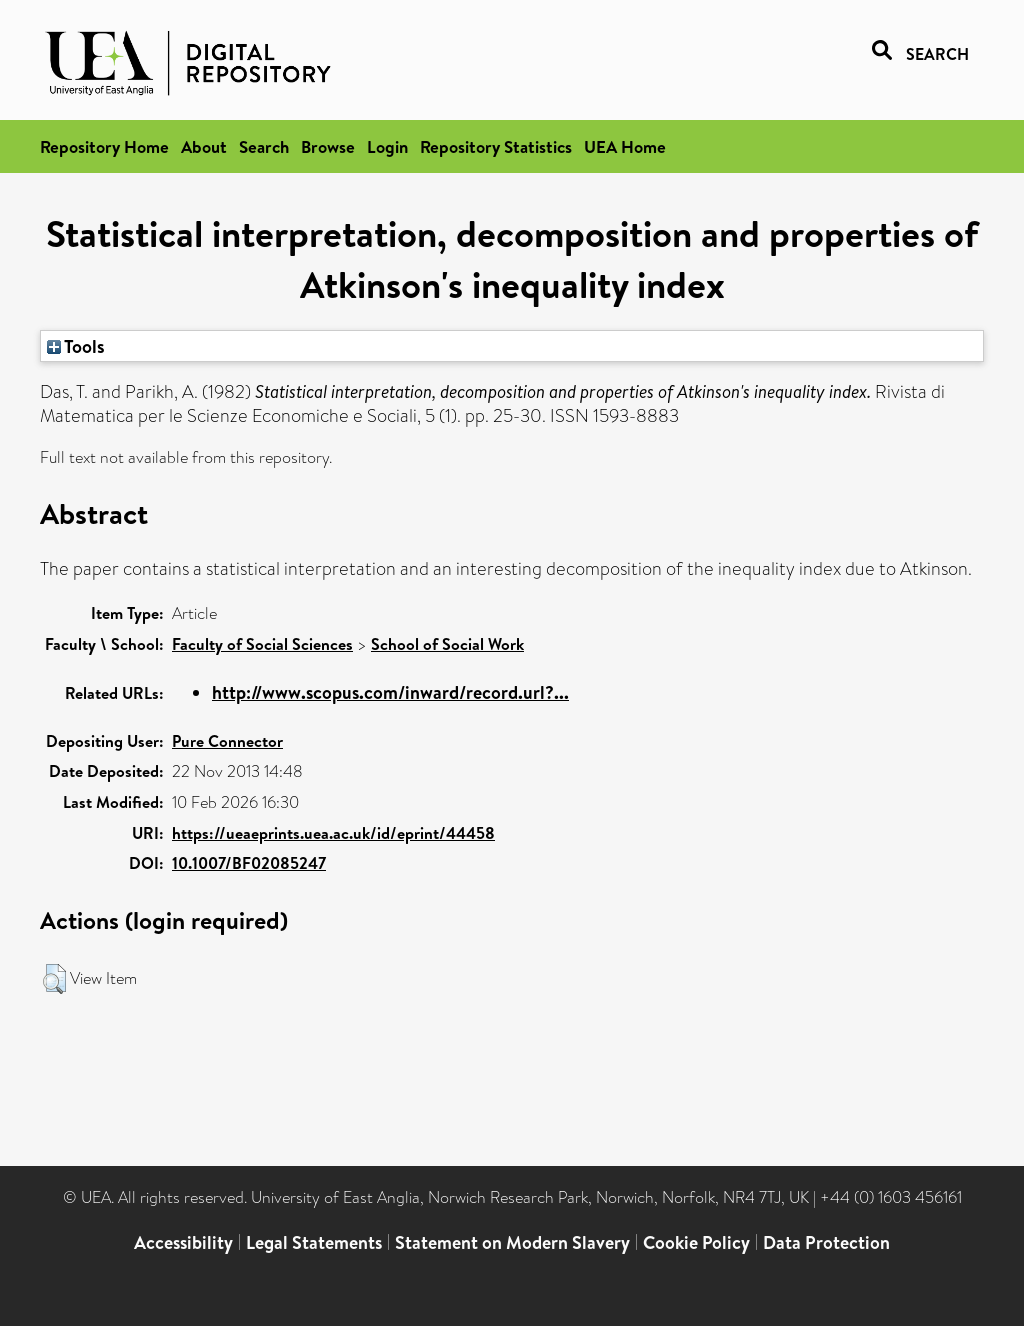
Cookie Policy (696, 1242)
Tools (76, 346)
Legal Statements (314, 1242)
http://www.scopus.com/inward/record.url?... (390, 692)
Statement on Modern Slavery (512, 1242)
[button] (54, 979)
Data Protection (826, 1242)
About (204, 146)
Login (387, 146)
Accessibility (183, 1242)
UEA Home (625, 146)
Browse (328, 146)
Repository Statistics (496, 146)
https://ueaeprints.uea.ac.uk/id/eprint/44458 (333, 833)
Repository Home (104, 146)
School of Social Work (447, 644)
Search (264, 146)
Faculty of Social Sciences (262, 644)
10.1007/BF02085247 (249, 863)
